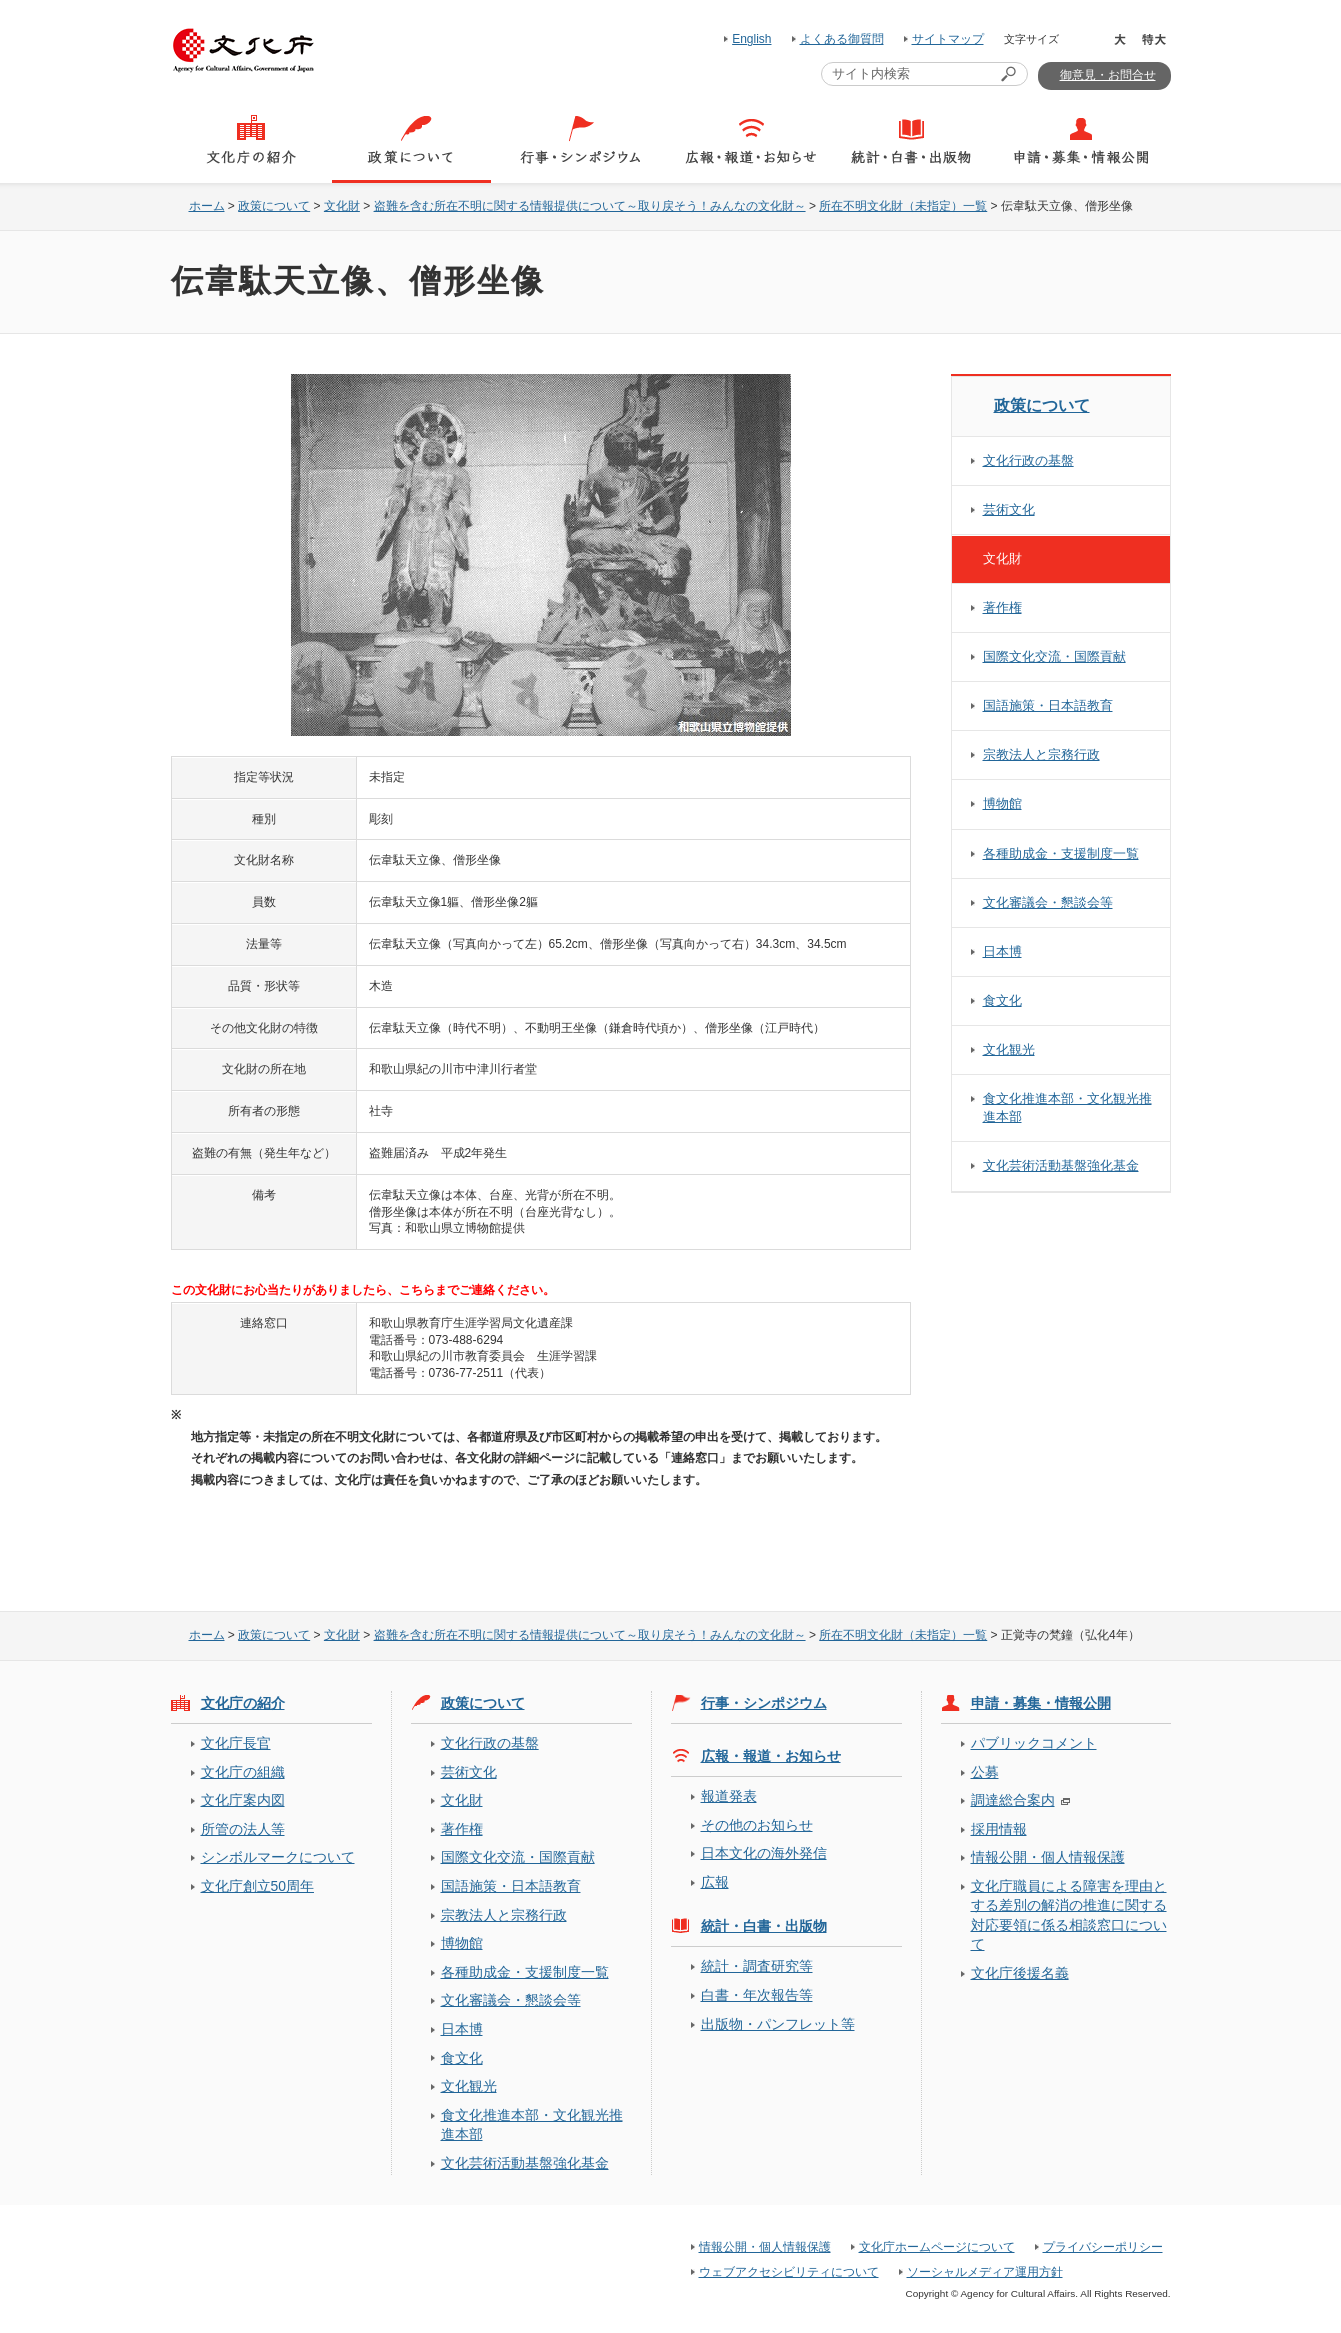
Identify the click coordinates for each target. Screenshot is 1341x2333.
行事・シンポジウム (764, 1703)
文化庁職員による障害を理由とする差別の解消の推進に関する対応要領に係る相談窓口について (1069, 1915)
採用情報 (999, 1829)
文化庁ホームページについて (937, 2247)
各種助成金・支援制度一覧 (1061, 853)
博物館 (1002, 803)
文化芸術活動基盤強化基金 (1061, 1165)
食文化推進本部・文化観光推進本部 (1067, 1107)
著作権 (1002, 607)
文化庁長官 (236, 1743)
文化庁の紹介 (243, 1703)
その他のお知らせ (757, 1825)
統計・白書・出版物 (764, 1926)
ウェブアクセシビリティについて (789, 2272)
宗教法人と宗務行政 (1041, 754)
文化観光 (1009, 1049)
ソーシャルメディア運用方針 (985, 2272)
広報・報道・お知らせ (771, 1756)
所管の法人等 (243, 1829)
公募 (985, 1772)
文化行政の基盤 (1028, 460)
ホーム (207, 206)
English (751, 39)
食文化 (1002, 1000)
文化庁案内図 (243, 1800)
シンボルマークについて (278, 1857)
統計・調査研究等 (757, 1966)
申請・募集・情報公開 (1041, 1703)
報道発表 (729, 1796)
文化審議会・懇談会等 (1048, 902)
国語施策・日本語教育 (1048, 705)
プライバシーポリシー (1103, 2247)
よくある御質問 (842, 39)
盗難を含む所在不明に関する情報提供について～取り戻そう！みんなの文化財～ (590, 206)
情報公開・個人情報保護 (1048, 1857)
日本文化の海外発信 (764, 1853)
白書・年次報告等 (757, 1995)
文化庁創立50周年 (257, 1886)
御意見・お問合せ (1108, 75)
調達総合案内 (1013, 1800)
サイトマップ (948, 39)
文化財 (342, 206)
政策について (274, 206)
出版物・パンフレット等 (778, 2024)
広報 (715, 1882)
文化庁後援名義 (1020, 1973)
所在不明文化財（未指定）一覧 (903, 206)
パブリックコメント (1034, 1743)
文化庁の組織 (243, 1772)
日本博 (1002, 951)
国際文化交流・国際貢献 (1054, 656)
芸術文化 (1009, 509)
